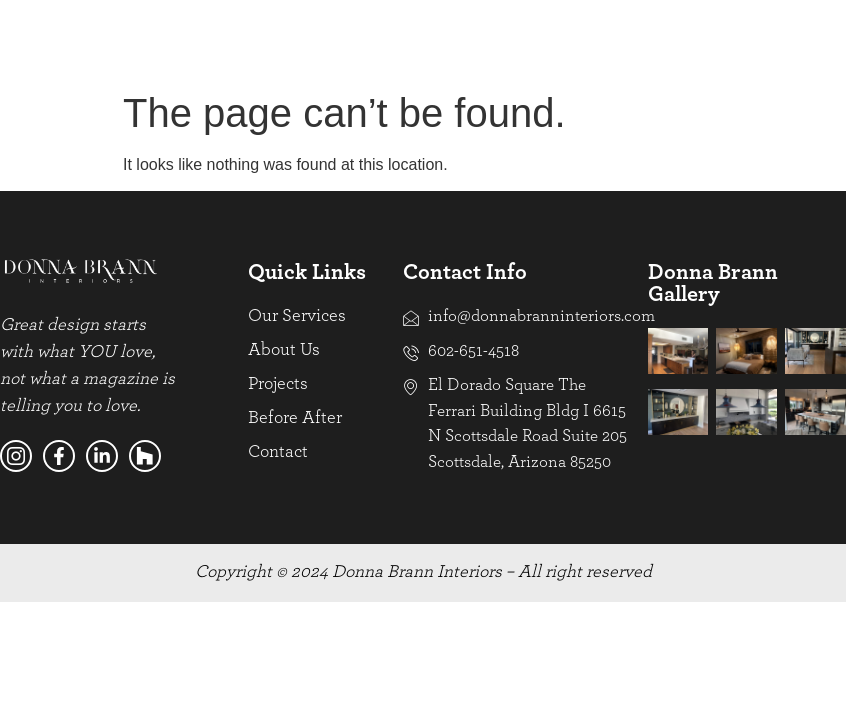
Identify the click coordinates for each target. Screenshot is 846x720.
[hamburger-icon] (823, 39)
